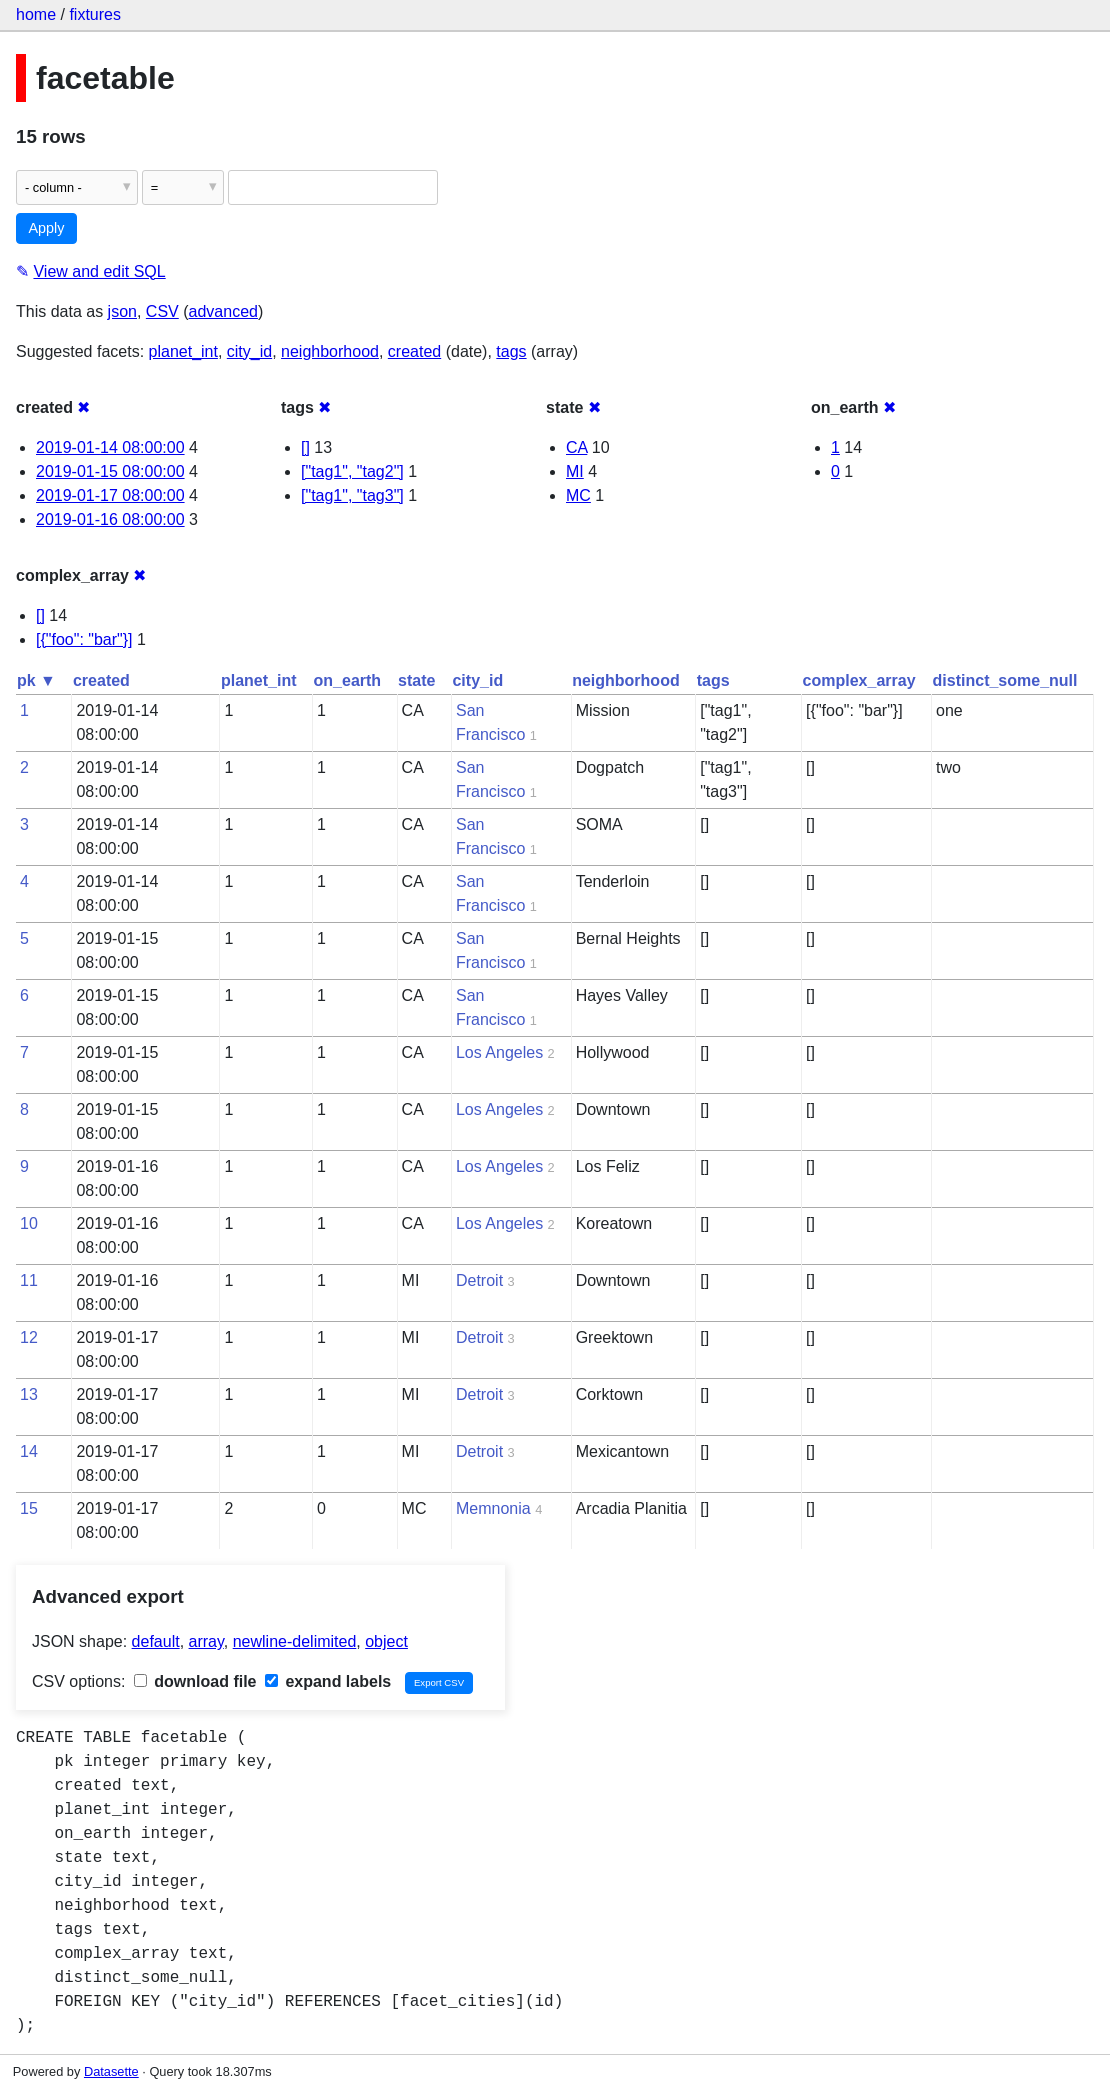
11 (29, 1280)
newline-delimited (295, 1641)
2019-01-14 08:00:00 (110, 447)
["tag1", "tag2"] (352, 471)
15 (29, 1508)
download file (195, 1681)
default (156, 1641)
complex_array (859, 680)
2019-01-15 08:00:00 (110, 471)
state (416, 680)
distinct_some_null (1005, 680)
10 (29, 1223)
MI (575, 471)
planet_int (183, 351)
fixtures (95, 14)
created (414, 351)
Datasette (111, 2071)
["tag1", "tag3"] (352, 495)
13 (29, 1394)
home (36, 14)
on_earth (348, 680)
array (206, 1641)
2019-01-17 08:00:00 (110, 495)
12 (29, 1337)
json (122, 311)
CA (576, 447)
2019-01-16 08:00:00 (110, 519)
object (386, 1641)
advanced (223, 311)
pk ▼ (36, 680)
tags (511, 351)
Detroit (479, 1280)
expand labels (328, 1681)
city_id (249, 351)
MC (578, 495)
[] (305, 447)
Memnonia (493, 1508)
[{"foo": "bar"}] (84, 639)
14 (29, 1451)
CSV (162, 311)
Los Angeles (499, 1052)
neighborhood (330, 351)
